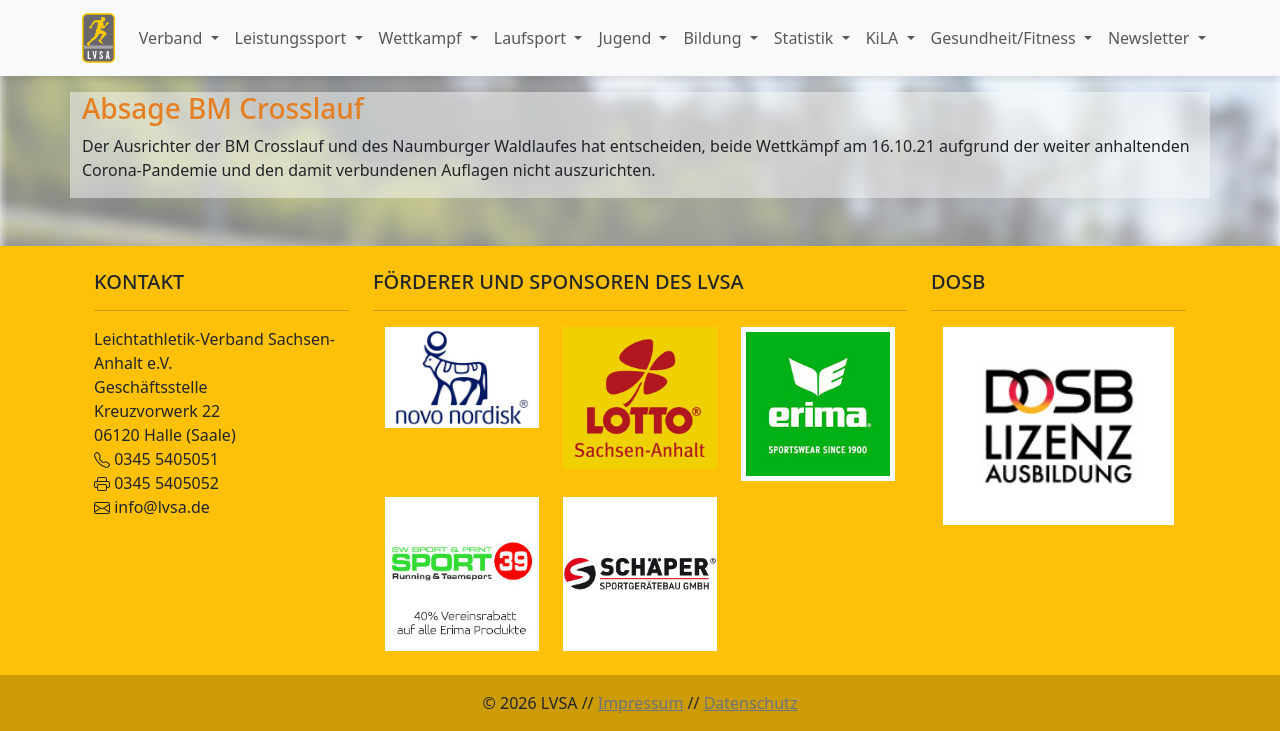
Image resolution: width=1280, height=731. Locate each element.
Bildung (714, 38)
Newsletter (1151, 38)
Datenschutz (751, 703)
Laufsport (532, 38)
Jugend (626, 38)
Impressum (641, 703)
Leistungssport (293, 38)
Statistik (806, 38)
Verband (173, 38)
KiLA (884, 38)
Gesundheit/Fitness (1005, 38)
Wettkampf (422, 38)
